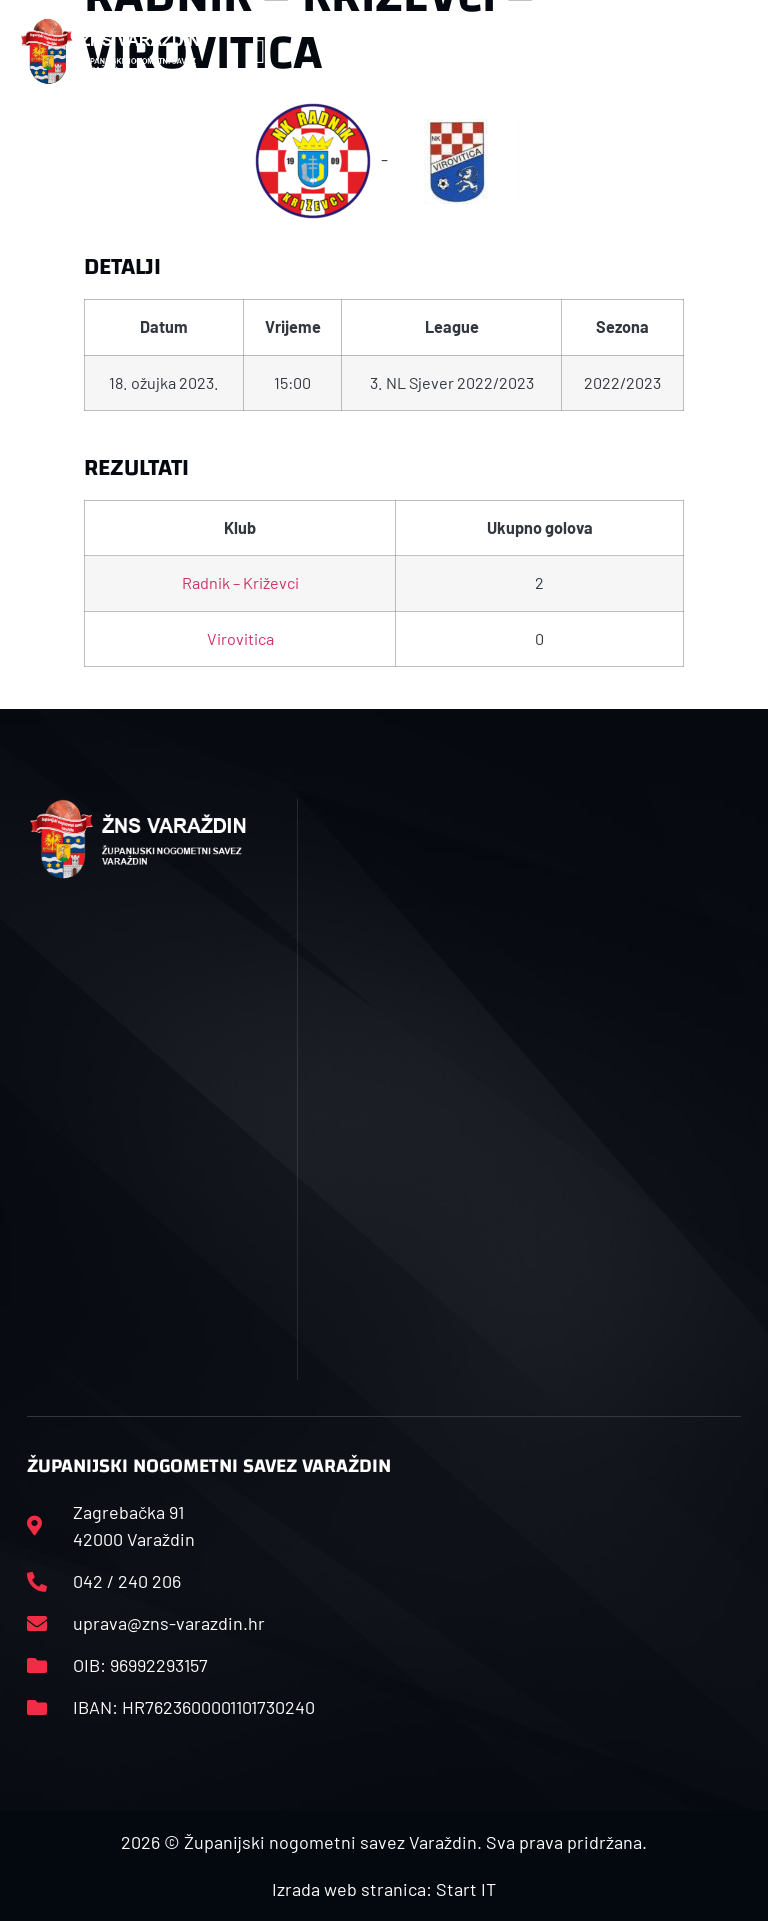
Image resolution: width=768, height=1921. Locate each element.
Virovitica (240, 638)
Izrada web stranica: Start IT (384, 1889)
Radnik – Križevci (240, 582)
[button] (259, 51)
